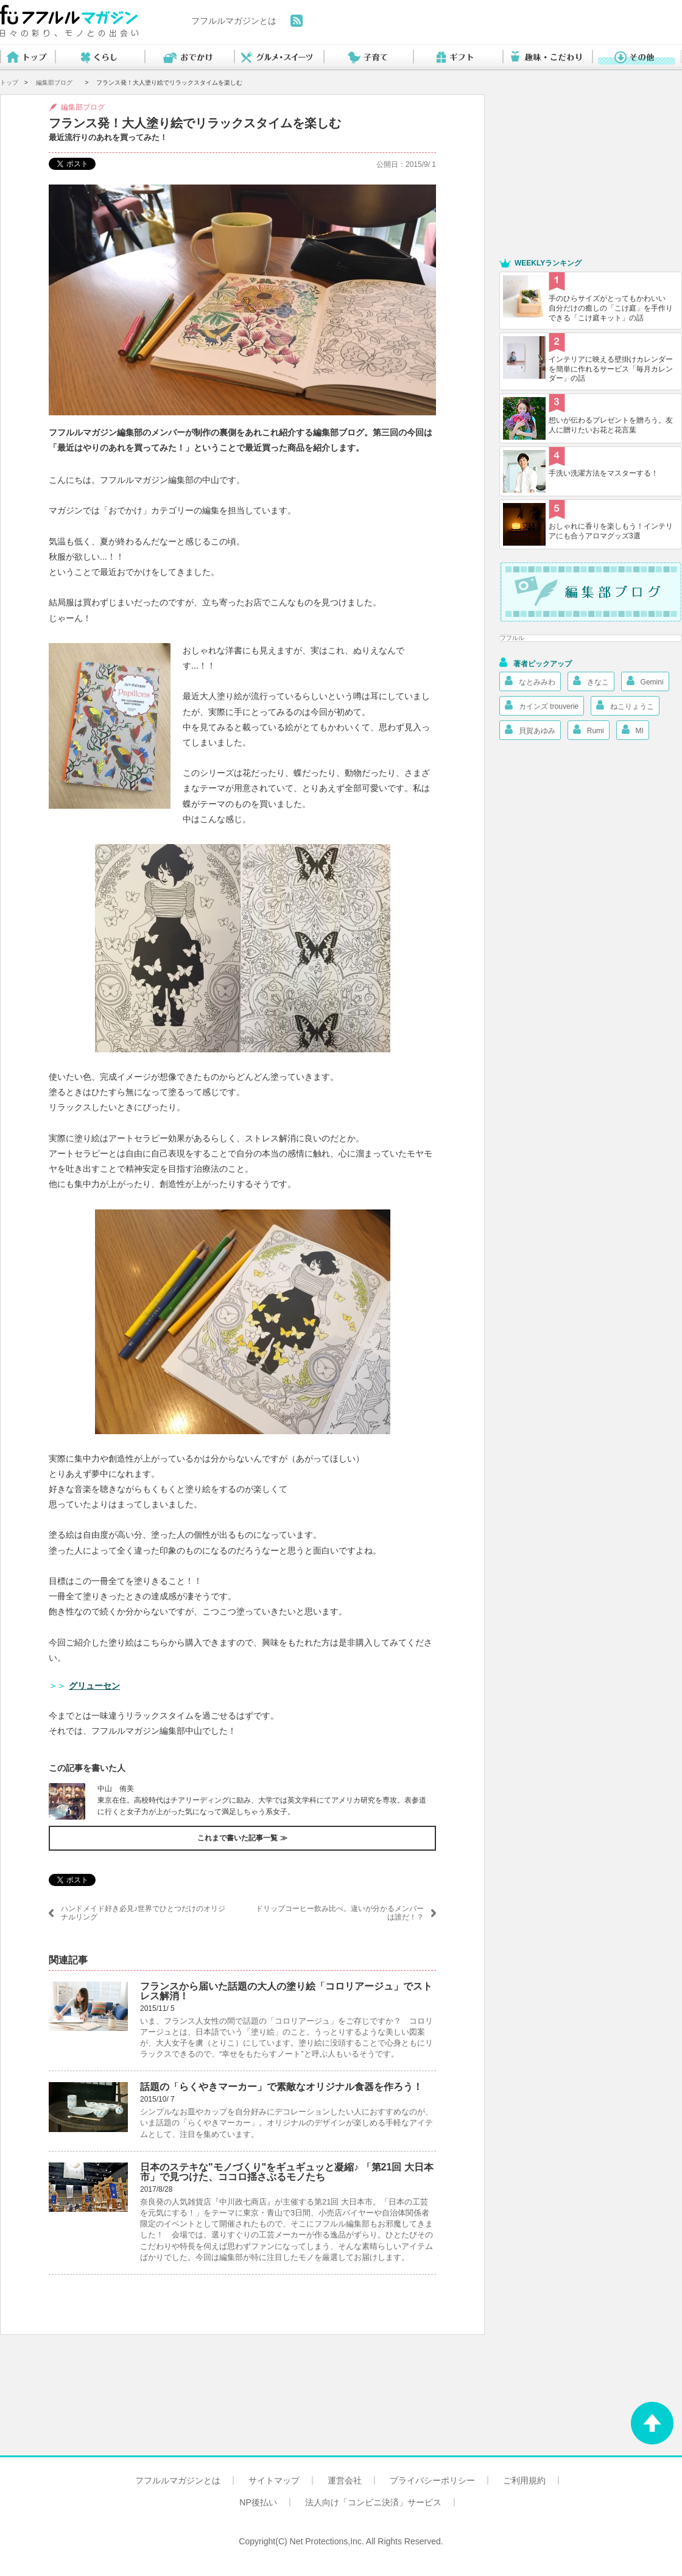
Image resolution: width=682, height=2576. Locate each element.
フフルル (512, 638)
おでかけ (189, 57)
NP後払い (257, 2502)
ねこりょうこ (625, 705)
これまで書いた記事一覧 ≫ (242, 1838)
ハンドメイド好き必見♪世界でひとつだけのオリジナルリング (143, 1912)
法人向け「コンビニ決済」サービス (373, 2502)
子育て (368, 57)
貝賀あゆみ (530, 729)
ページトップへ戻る (652, 2423)
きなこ (591, 680)
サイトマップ (274, 2480)
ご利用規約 (524, 2480)
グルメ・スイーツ (278, 57)
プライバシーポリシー (432, 2480)
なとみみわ (530, 680)
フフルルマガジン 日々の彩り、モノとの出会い (69, 21)
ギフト (457, 57)
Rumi (588, 729)
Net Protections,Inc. (327, 2541)
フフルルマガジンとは (233, 21)
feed (296, 21)
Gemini (645, 680)
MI (633, 729)
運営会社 (345, 2480)
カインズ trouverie (541, 705)
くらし (99, 57)
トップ (27, 57)
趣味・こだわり (547, 57)
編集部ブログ (54, 82)
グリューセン (94, 1686)
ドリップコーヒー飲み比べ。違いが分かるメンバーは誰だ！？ (340, 1912)
